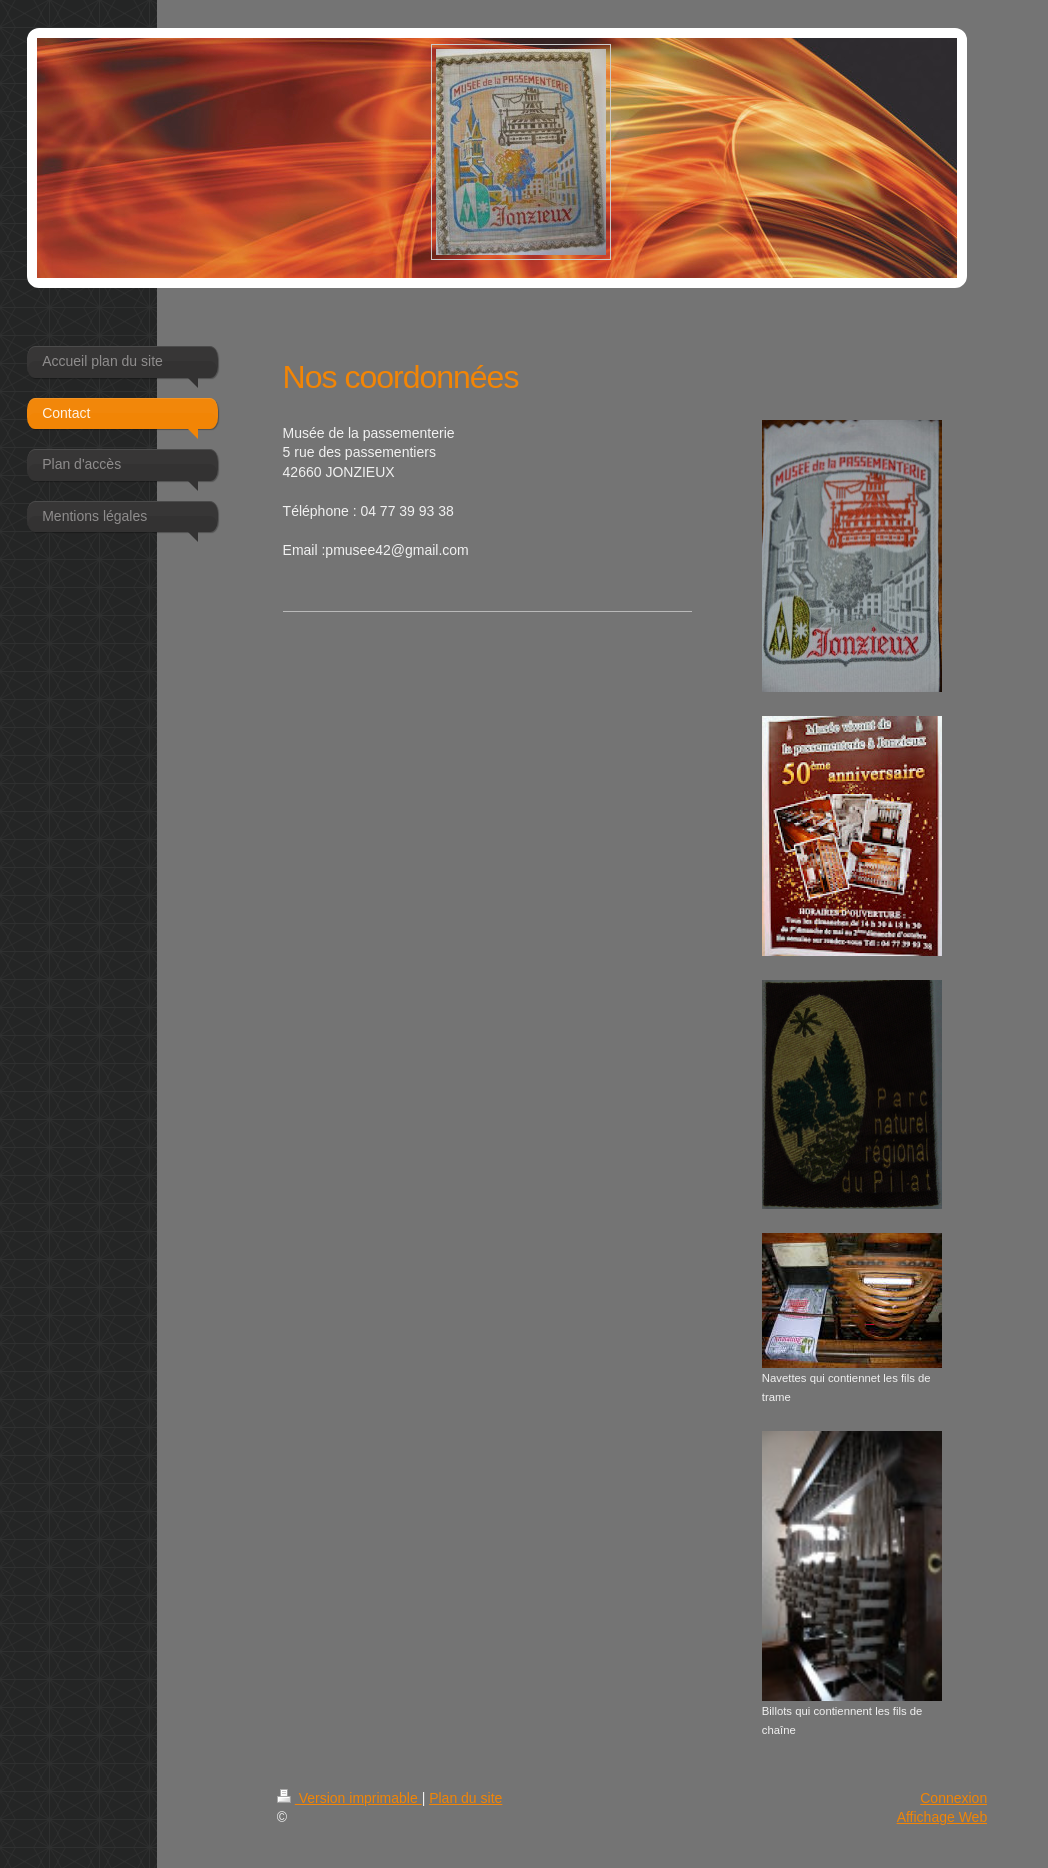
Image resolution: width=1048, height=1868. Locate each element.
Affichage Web (942, 1817)
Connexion (953, 1798)
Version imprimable (349, 1798)
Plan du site (465, 1798)
